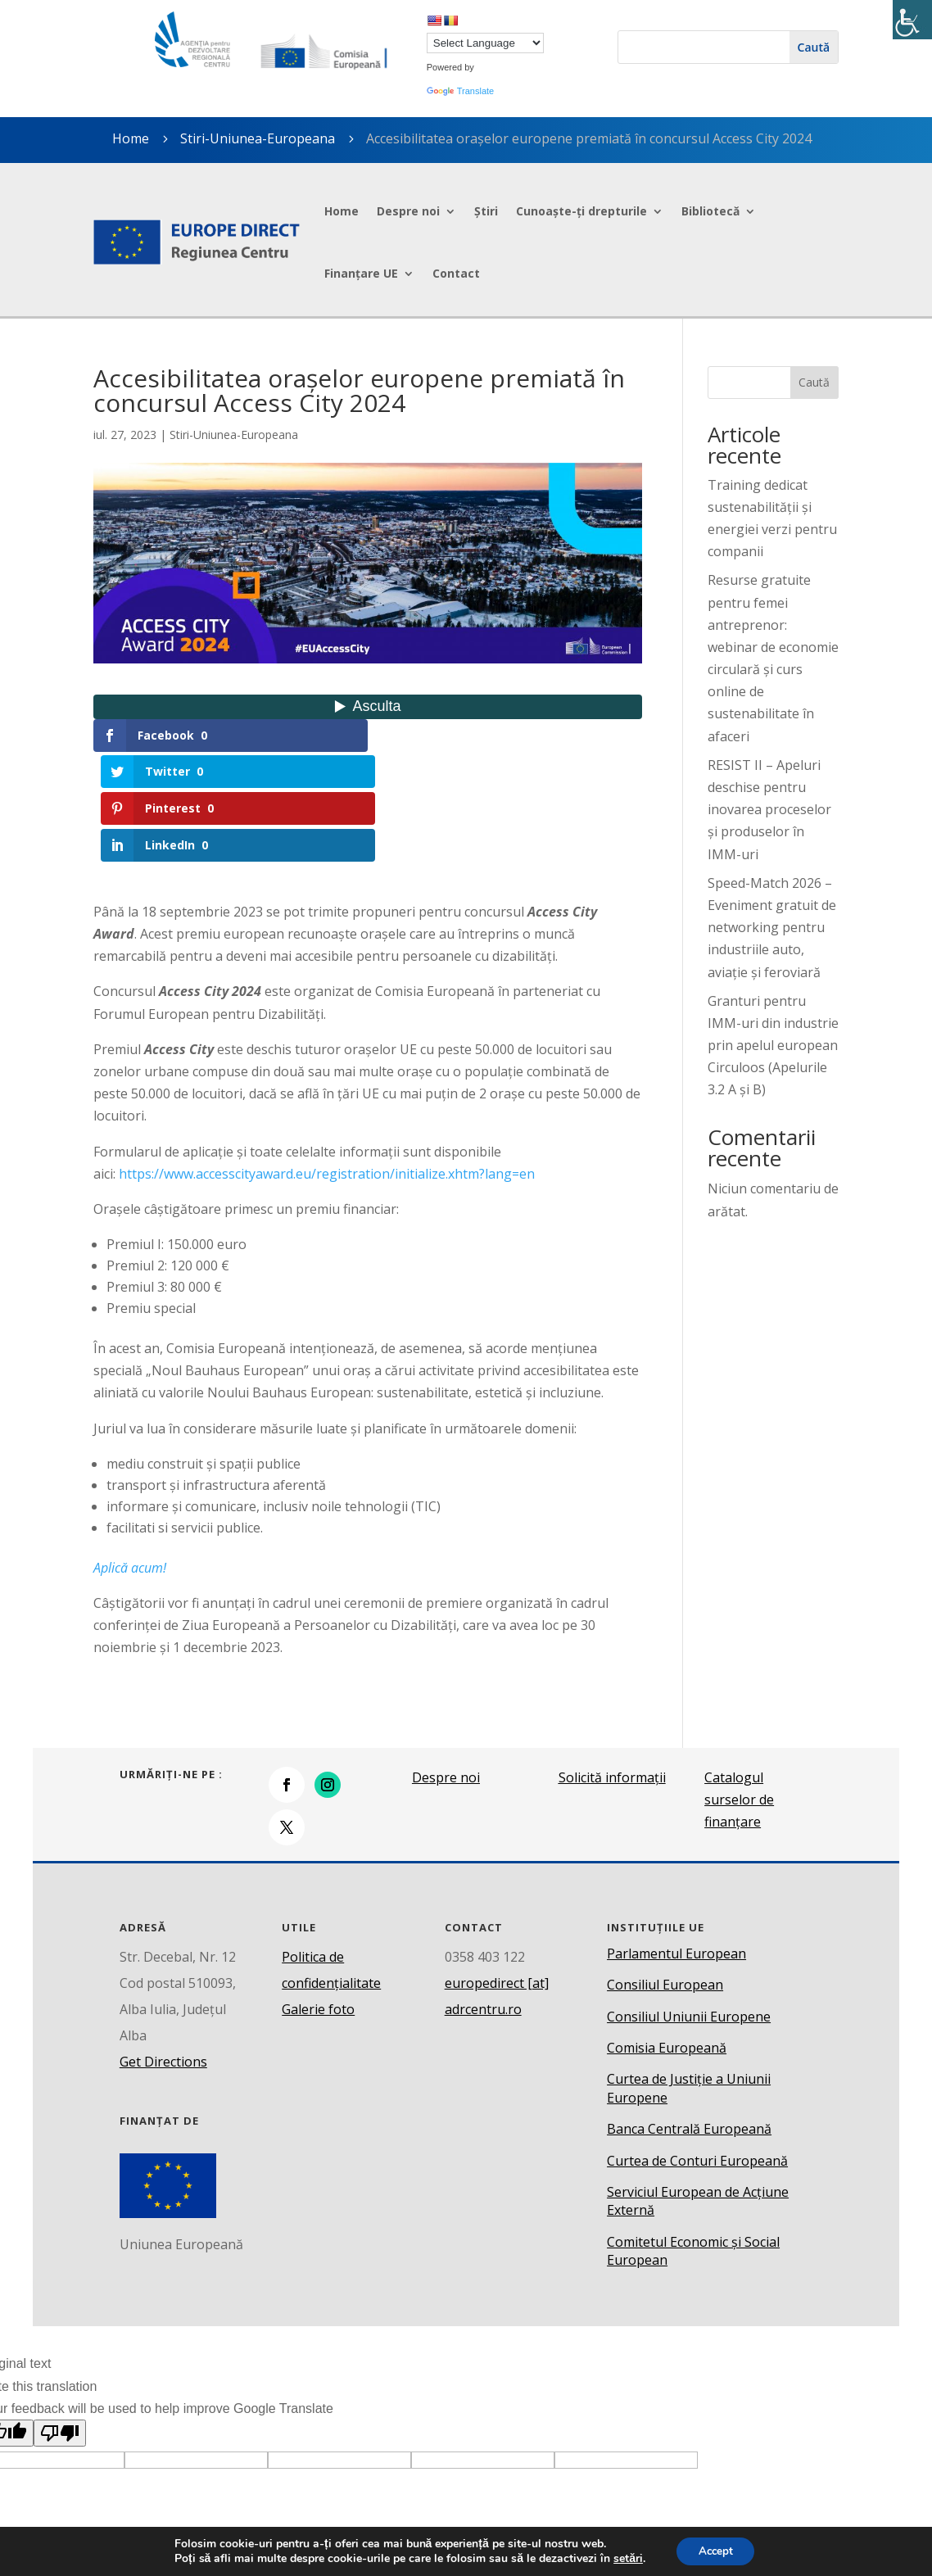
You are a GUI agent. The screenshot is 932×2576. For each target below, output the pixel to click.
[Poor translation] (60, 2323)
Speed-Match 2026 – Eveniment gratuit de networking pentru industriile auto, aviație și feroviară (772, 927)
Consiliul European (665, 1875)
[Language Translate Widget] (485, 43)
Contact (456, 273)
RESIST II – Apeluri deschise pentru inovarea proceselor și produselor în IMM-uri (769, 809)
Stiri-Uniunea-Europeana (257, 138)
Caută (814, 382)
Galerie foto (318, 1899)
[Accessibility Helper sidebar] (912, 19)
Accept (716, 2550)
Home (341, 211)
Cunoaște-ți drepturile (581, 211)
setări (625, 2558)
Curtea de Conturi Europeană (697, 2051)
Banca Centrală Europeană (689, 2019)
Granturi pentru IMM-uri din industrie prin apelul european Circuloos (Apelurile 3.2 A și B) (773, 1045)
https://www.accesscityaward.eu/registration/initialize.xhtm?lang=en (327, 1064)
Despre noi (408, 211)
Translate (460, 91)
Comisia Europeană (666, 1938)
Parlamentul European (676, 1844)
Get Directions (163, 1952)
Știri (486, 211)
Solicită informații (612, 1668)
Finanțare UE (361, 273)
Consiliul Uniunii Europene (689, 1907)
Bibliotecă (710, 211)
